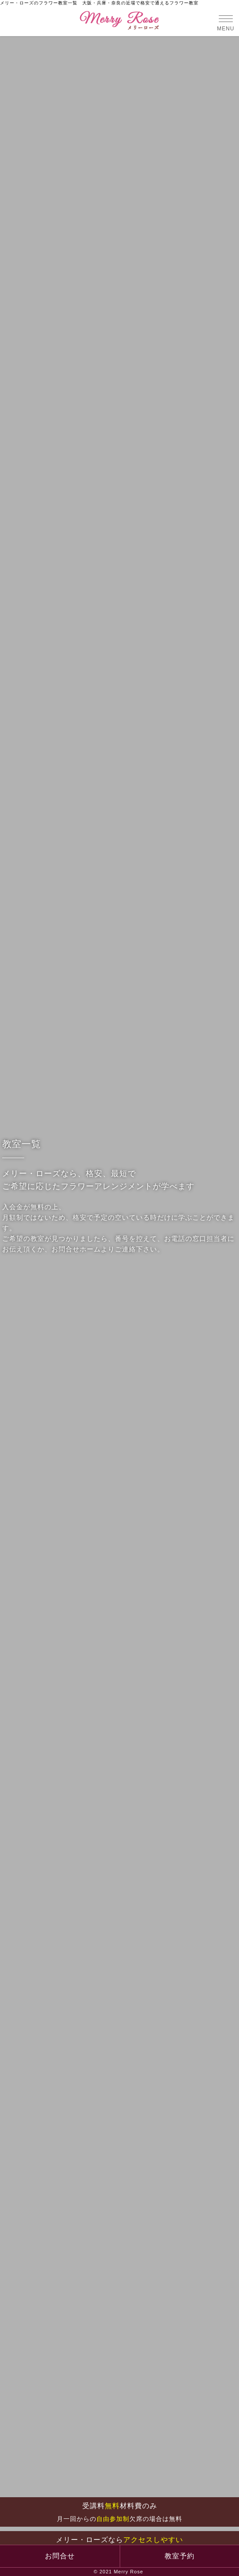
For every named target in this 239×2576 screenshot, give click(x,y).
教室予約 (180, 2556)
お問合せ (60, 2556)
